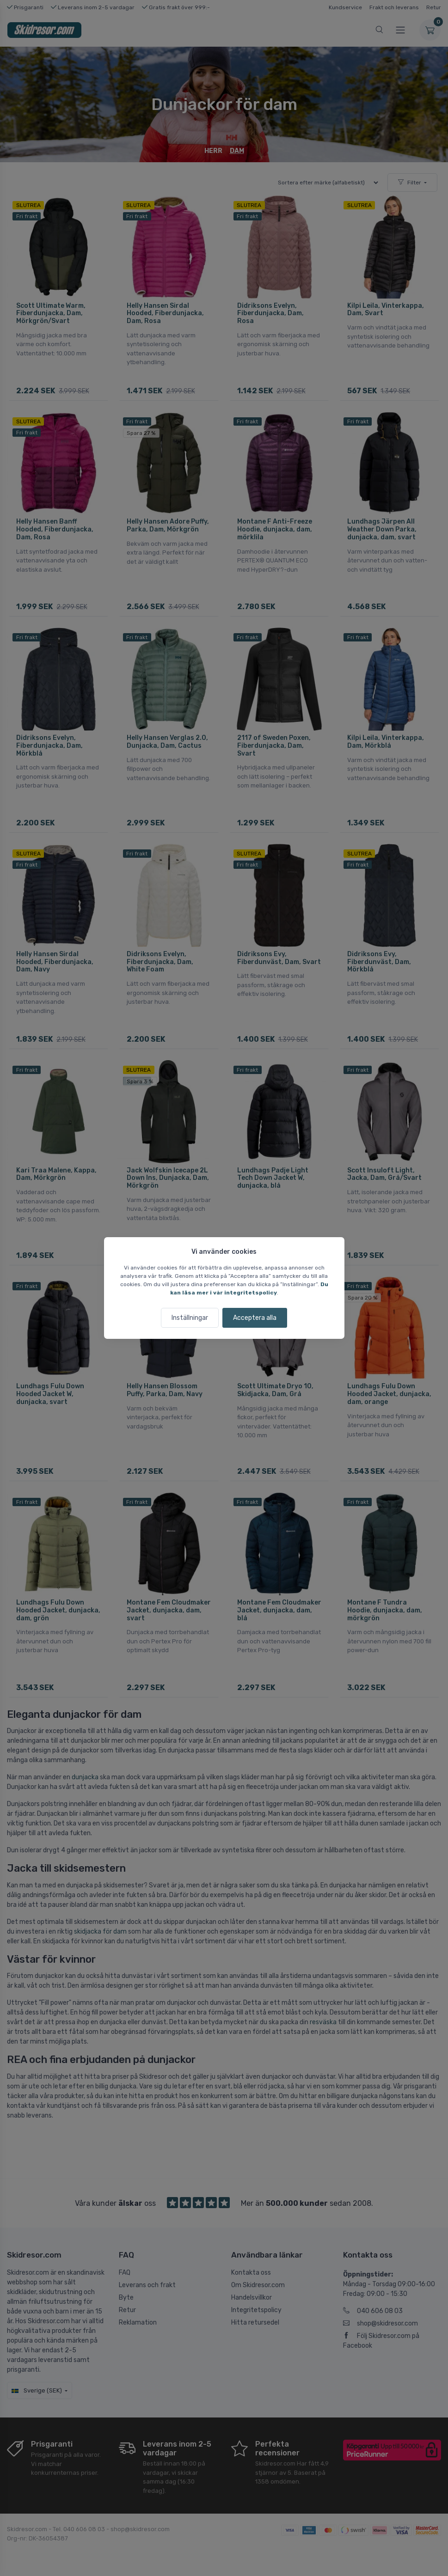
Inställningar (190, 1318)
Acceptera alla (254, 1318)
